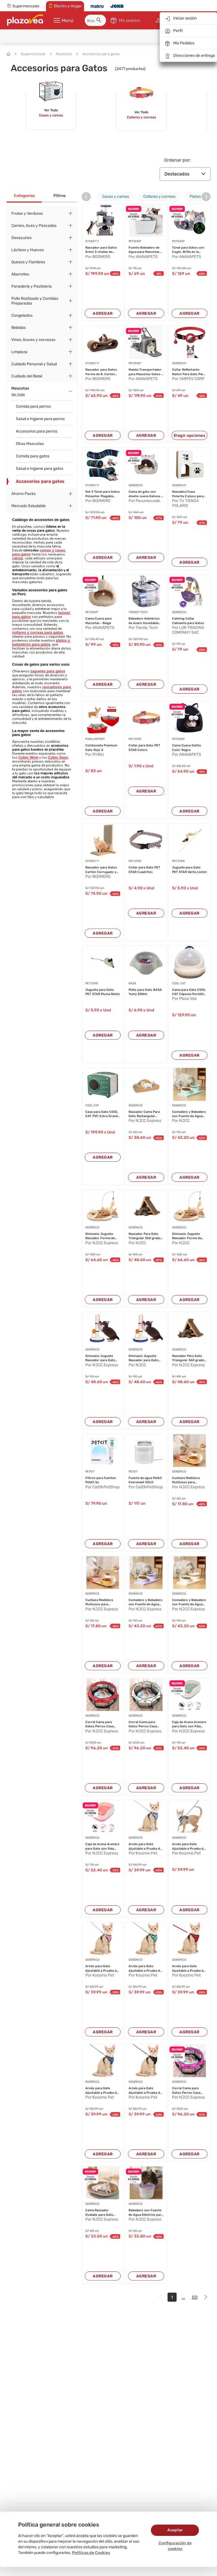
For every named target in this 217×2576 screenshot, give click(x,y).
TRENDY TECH (138, 612)
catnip (17, 558)
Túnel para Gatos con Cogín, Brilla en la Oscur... (188, 250)
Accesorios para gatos (98, 54)
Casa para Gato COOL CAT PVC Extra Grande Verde (102, 1114)
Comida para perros (33, 406)
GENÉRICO (179, 363)
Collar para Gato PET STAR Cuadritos (144, 870)
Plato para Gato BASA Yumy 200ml (145, 992)
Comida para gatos (32, 456)
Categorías (24, 195)
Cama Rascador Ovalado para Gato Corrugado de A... (99, 2212)
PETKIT (90, 1471)
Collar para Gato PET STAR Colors (144, 747)
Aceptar (175, 2530)
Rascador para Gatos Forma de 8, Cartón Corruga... (101, 372)
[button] (99, 21)
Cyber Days (58, 757)
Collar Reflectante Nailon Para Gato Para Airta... (188, 372)
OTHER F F (92, 241)
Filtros (59, 195)
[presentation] (86, 196)
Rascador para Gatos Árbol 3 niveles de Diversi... (101, 250)
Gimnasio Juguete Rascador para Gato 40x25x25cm (100, 1358)
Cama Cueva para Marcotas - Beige (98, 621)
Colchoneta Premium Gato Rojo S (101, 747)
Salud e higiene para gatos (39, 468)
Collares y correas (159, 196)
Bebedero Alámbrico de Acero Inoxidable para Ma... (144, 621)
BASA (132, 983)
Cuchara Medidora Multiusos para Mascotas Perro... (186, 1480)
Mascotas (61, 54)
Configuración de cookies (175, 2546)
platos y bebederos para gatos (41, 642)
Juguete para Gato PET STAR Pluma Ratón (102, 992)
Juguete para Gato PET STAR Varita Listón (189, 870)
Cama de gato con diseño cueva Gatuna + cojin (146, 494)
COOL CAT (179, 983)
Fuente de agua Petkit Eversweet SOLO (145, 1480)
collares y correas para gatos (37, 632)
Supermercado (30, 54)
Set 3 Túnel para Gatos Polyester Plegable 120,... (102, 494)
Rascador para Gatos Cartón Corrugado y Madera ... (101, 870)
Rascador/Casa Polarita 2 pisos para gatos (187, 494)
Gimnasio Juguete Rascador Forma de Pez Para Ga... (100, 1236)
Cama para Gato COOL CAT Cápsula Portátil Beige (189, 992)
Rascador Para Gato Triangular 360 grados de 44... (145, 1236)
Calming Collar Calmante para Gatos (188, 621)
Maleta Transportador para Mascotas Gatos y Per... (146, 372)
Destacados (185, 174)
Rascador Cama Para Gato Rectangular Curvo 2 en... (144, 1114)
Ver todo (18, 394)
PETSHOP (135, 241)
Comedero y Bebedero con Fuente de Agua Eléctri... (189, 1114)
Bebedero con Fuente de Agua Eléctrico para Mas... (146, 2212)
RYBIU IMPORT (95, 739)
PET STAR (135, 739)
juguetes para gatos (48, 671)
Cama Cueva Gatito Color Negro (186, 747)
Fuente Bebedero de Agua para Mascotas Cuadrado (144, 250)
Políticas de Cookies (91, 2552)
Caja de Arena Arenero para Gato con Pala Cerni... (189, 1724)
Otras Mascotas (30, 443)
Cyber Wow (28, 757)
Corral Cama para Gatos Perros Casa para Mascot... (99, 1724)
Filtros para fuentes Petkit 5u (100, 1480)
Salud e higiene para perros (40, 418)
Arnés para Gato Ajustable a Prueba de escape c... (145, 1846)
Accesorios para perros (36, 431)
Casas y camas (115, 196)
